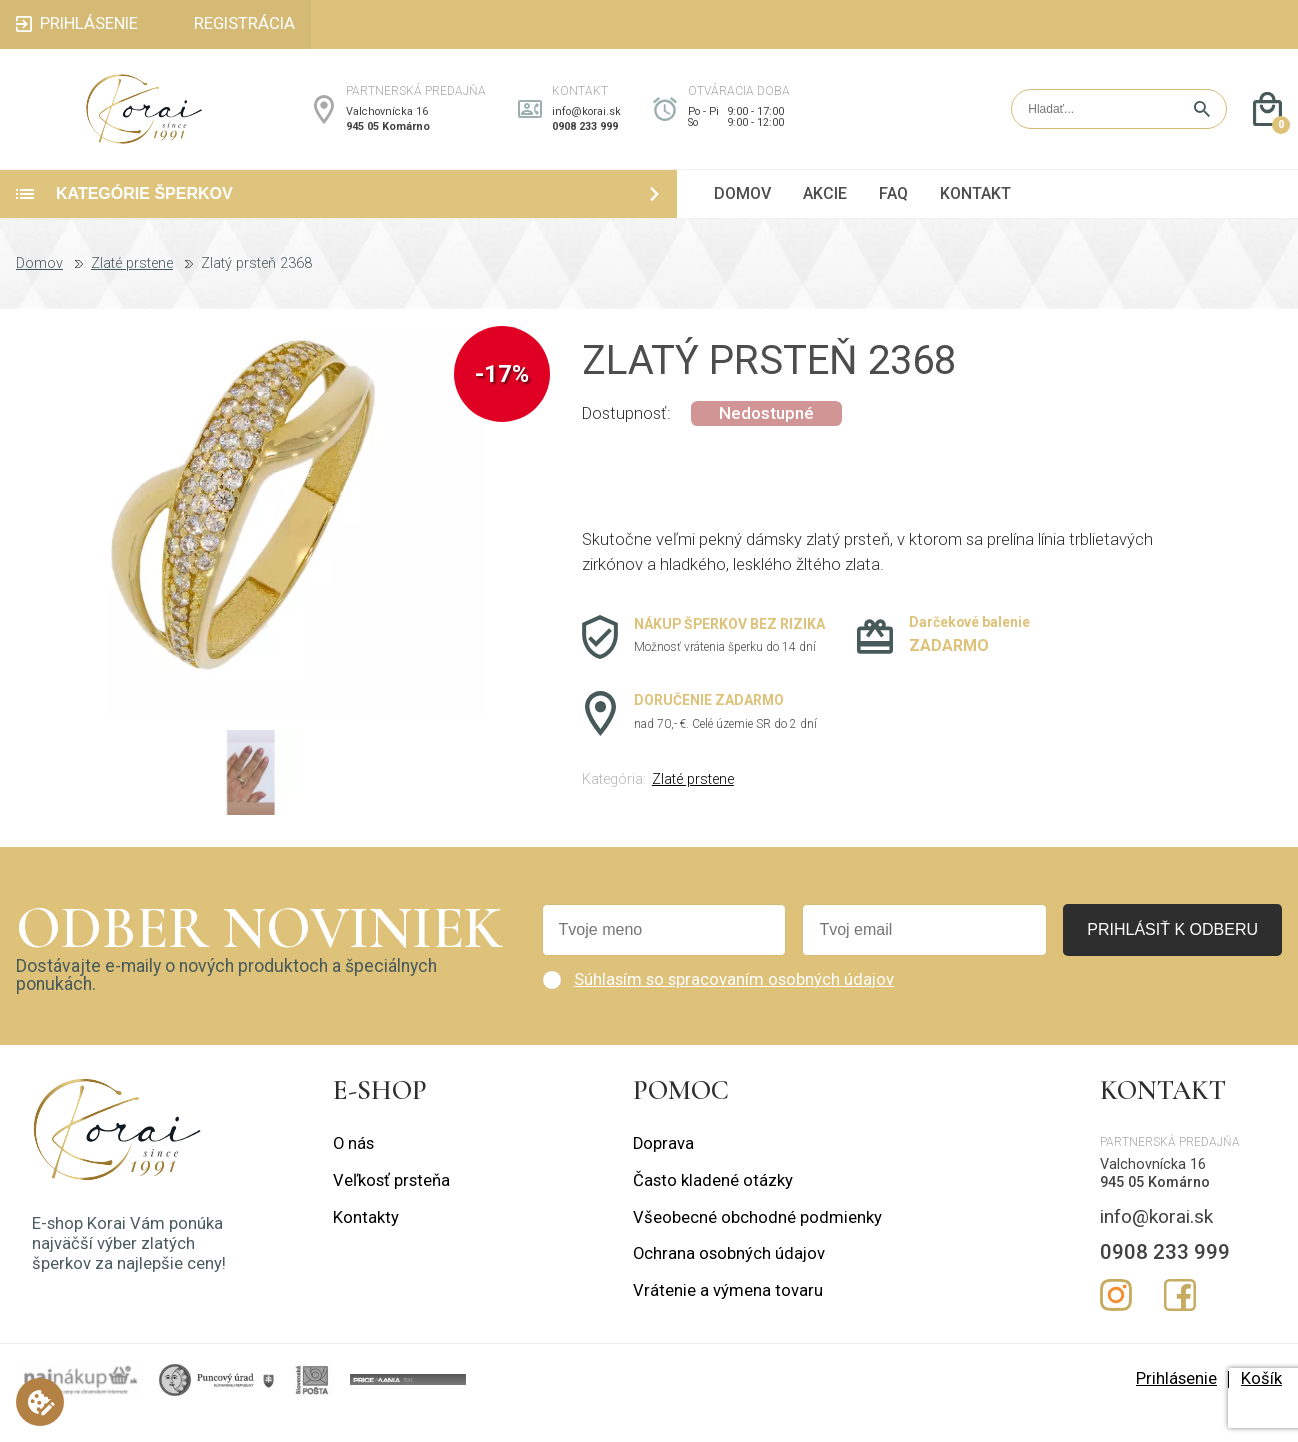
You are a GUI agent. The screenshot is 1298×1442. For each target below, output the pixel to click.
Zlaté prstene (132, 290)
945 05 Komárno (388, 139)
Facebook (1180, 1321)
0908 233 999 (585, 139)
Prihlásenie (1176, 1405)
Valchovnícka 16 (387, 124)
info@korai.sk (586, 124)
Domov (39, 290)
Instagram (1116, 1321)
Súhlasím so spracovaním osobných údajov (734, 1005)
